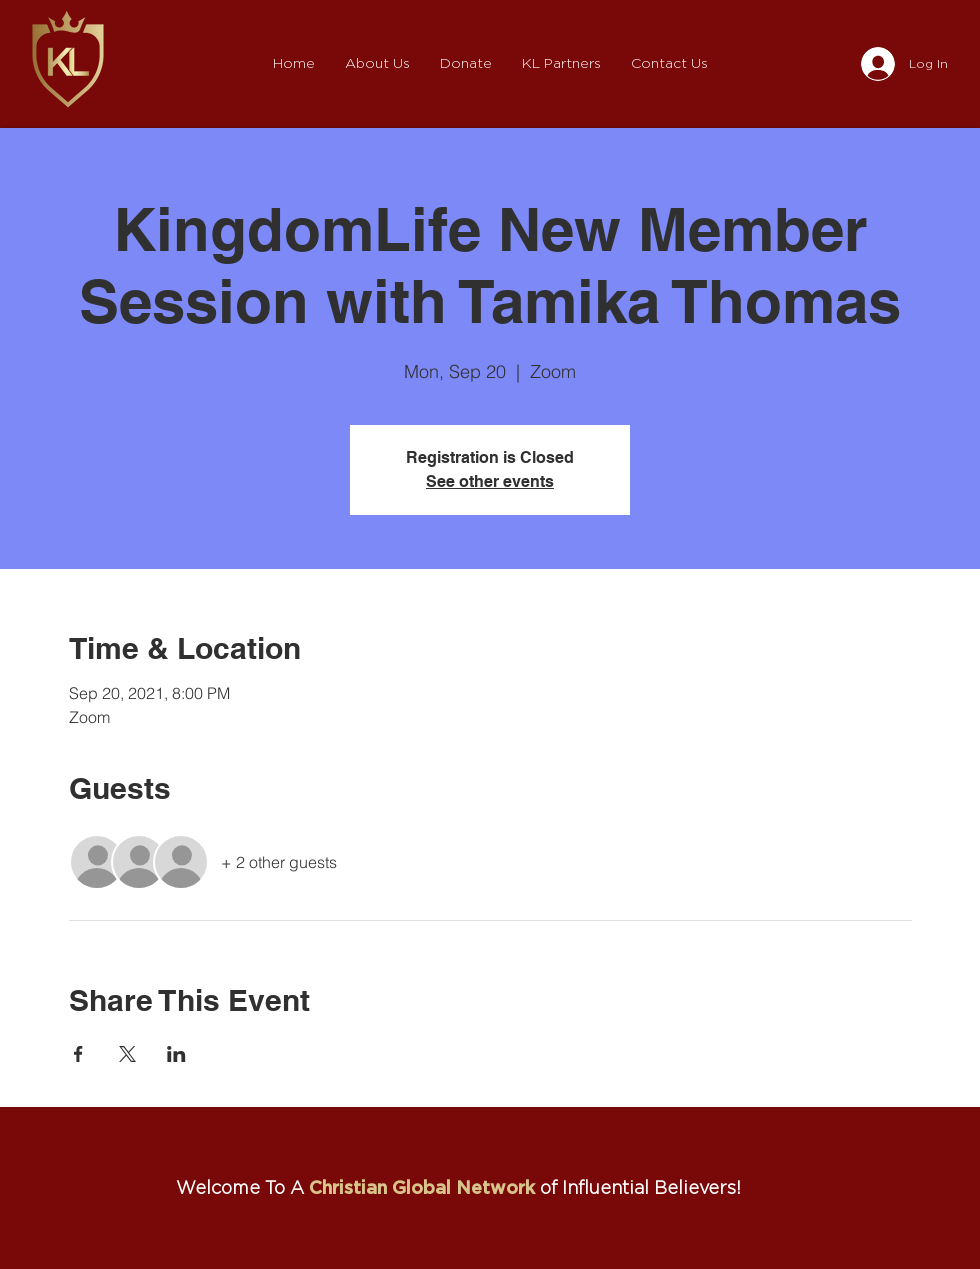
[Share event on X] (127, 1054)
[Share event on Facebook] (78, 1054)
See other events (490, 481)
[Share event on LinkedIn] (176, 1054)
